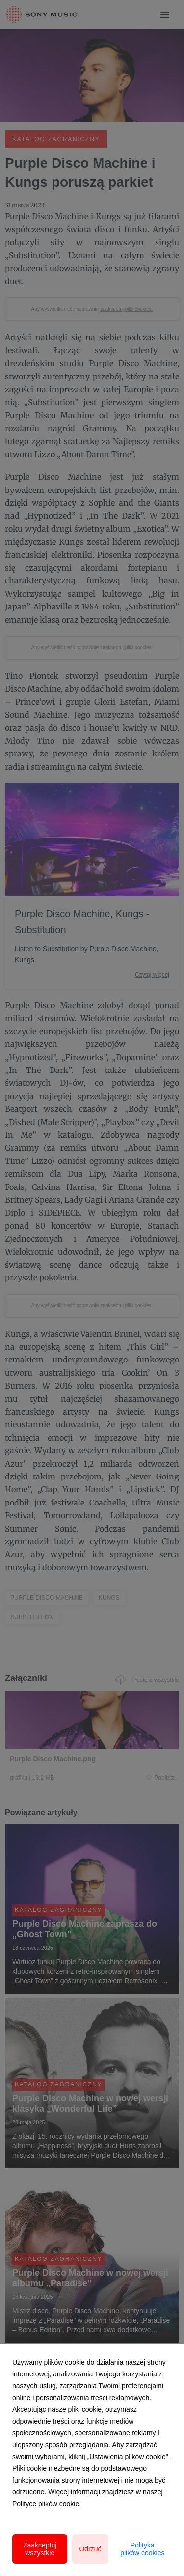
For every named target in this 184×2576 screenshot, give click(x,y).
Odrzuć (90, 2549)
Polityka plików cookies (142, 2549)
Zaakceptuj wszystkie (39, 2549)
